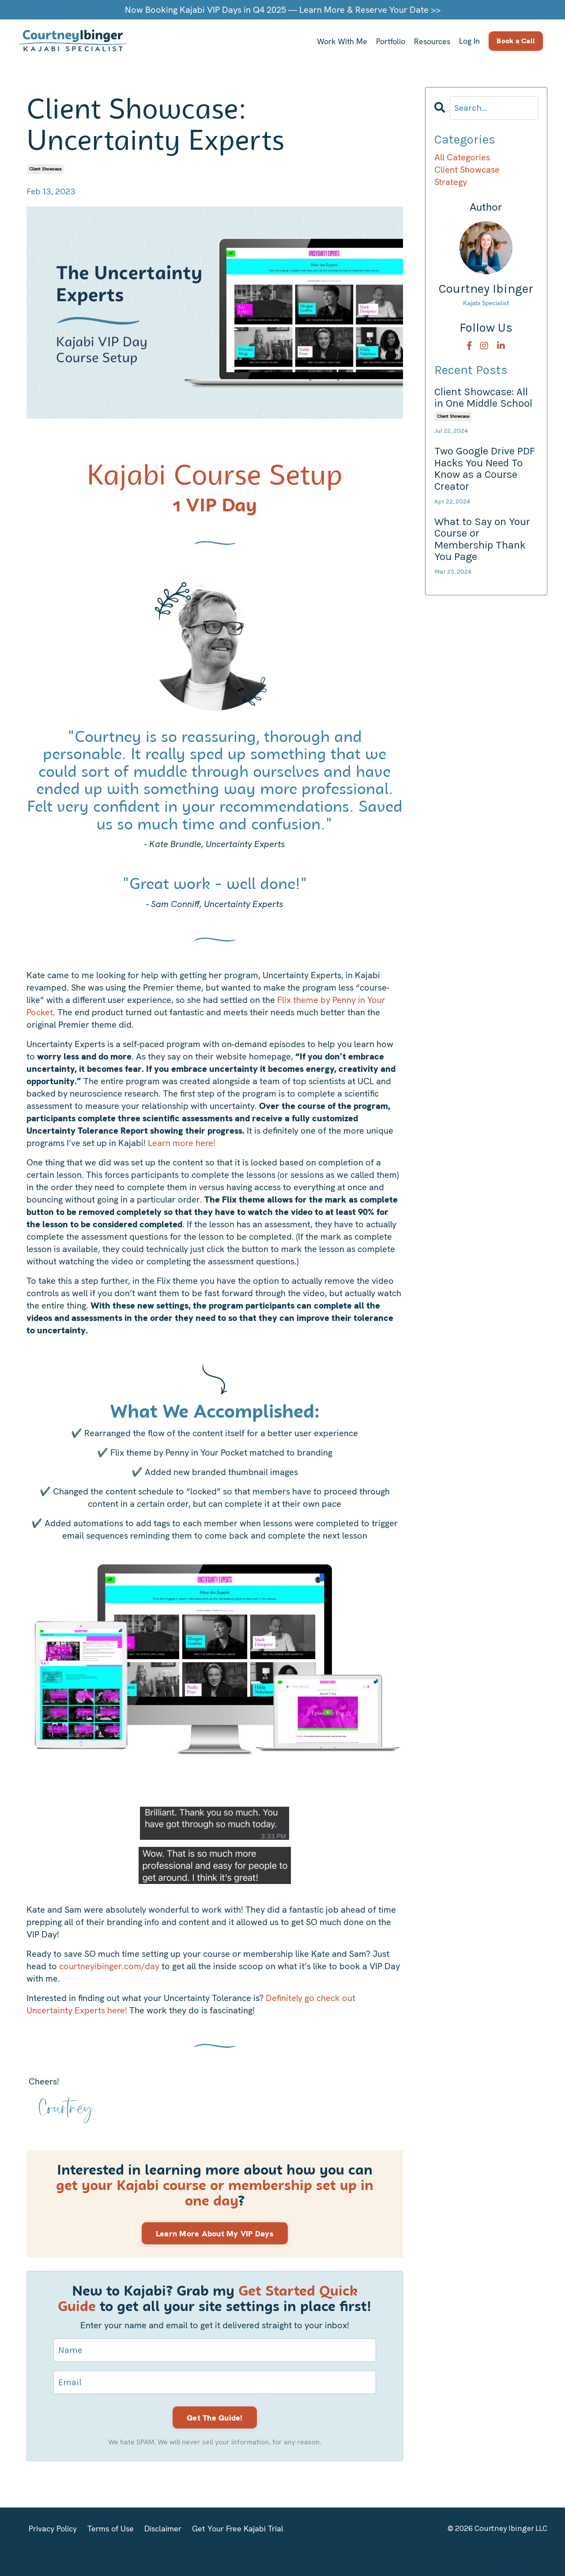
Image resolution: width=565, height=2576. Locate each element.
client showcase (45, 168)
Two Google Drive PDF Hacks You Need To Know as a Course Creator (484, 468)
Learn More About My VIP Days (215, 2233)
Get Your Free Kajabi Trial (237, 2528)
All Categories (462, 157)
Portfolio (390, 41)
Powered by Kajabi (521, 2562)
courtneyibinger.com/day (109, 1965)
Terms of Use (110, 2528)
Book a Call (515, 40)
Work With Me (340, 41)
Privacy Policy (53, 2528)
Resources (432, 41)
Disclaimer (162, 2528)
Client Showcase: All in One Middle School (483, 397)
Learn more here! (181, 1142)
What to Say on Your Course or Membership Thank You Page (482, 538)
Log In (469, 41)
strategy (450, 181)
